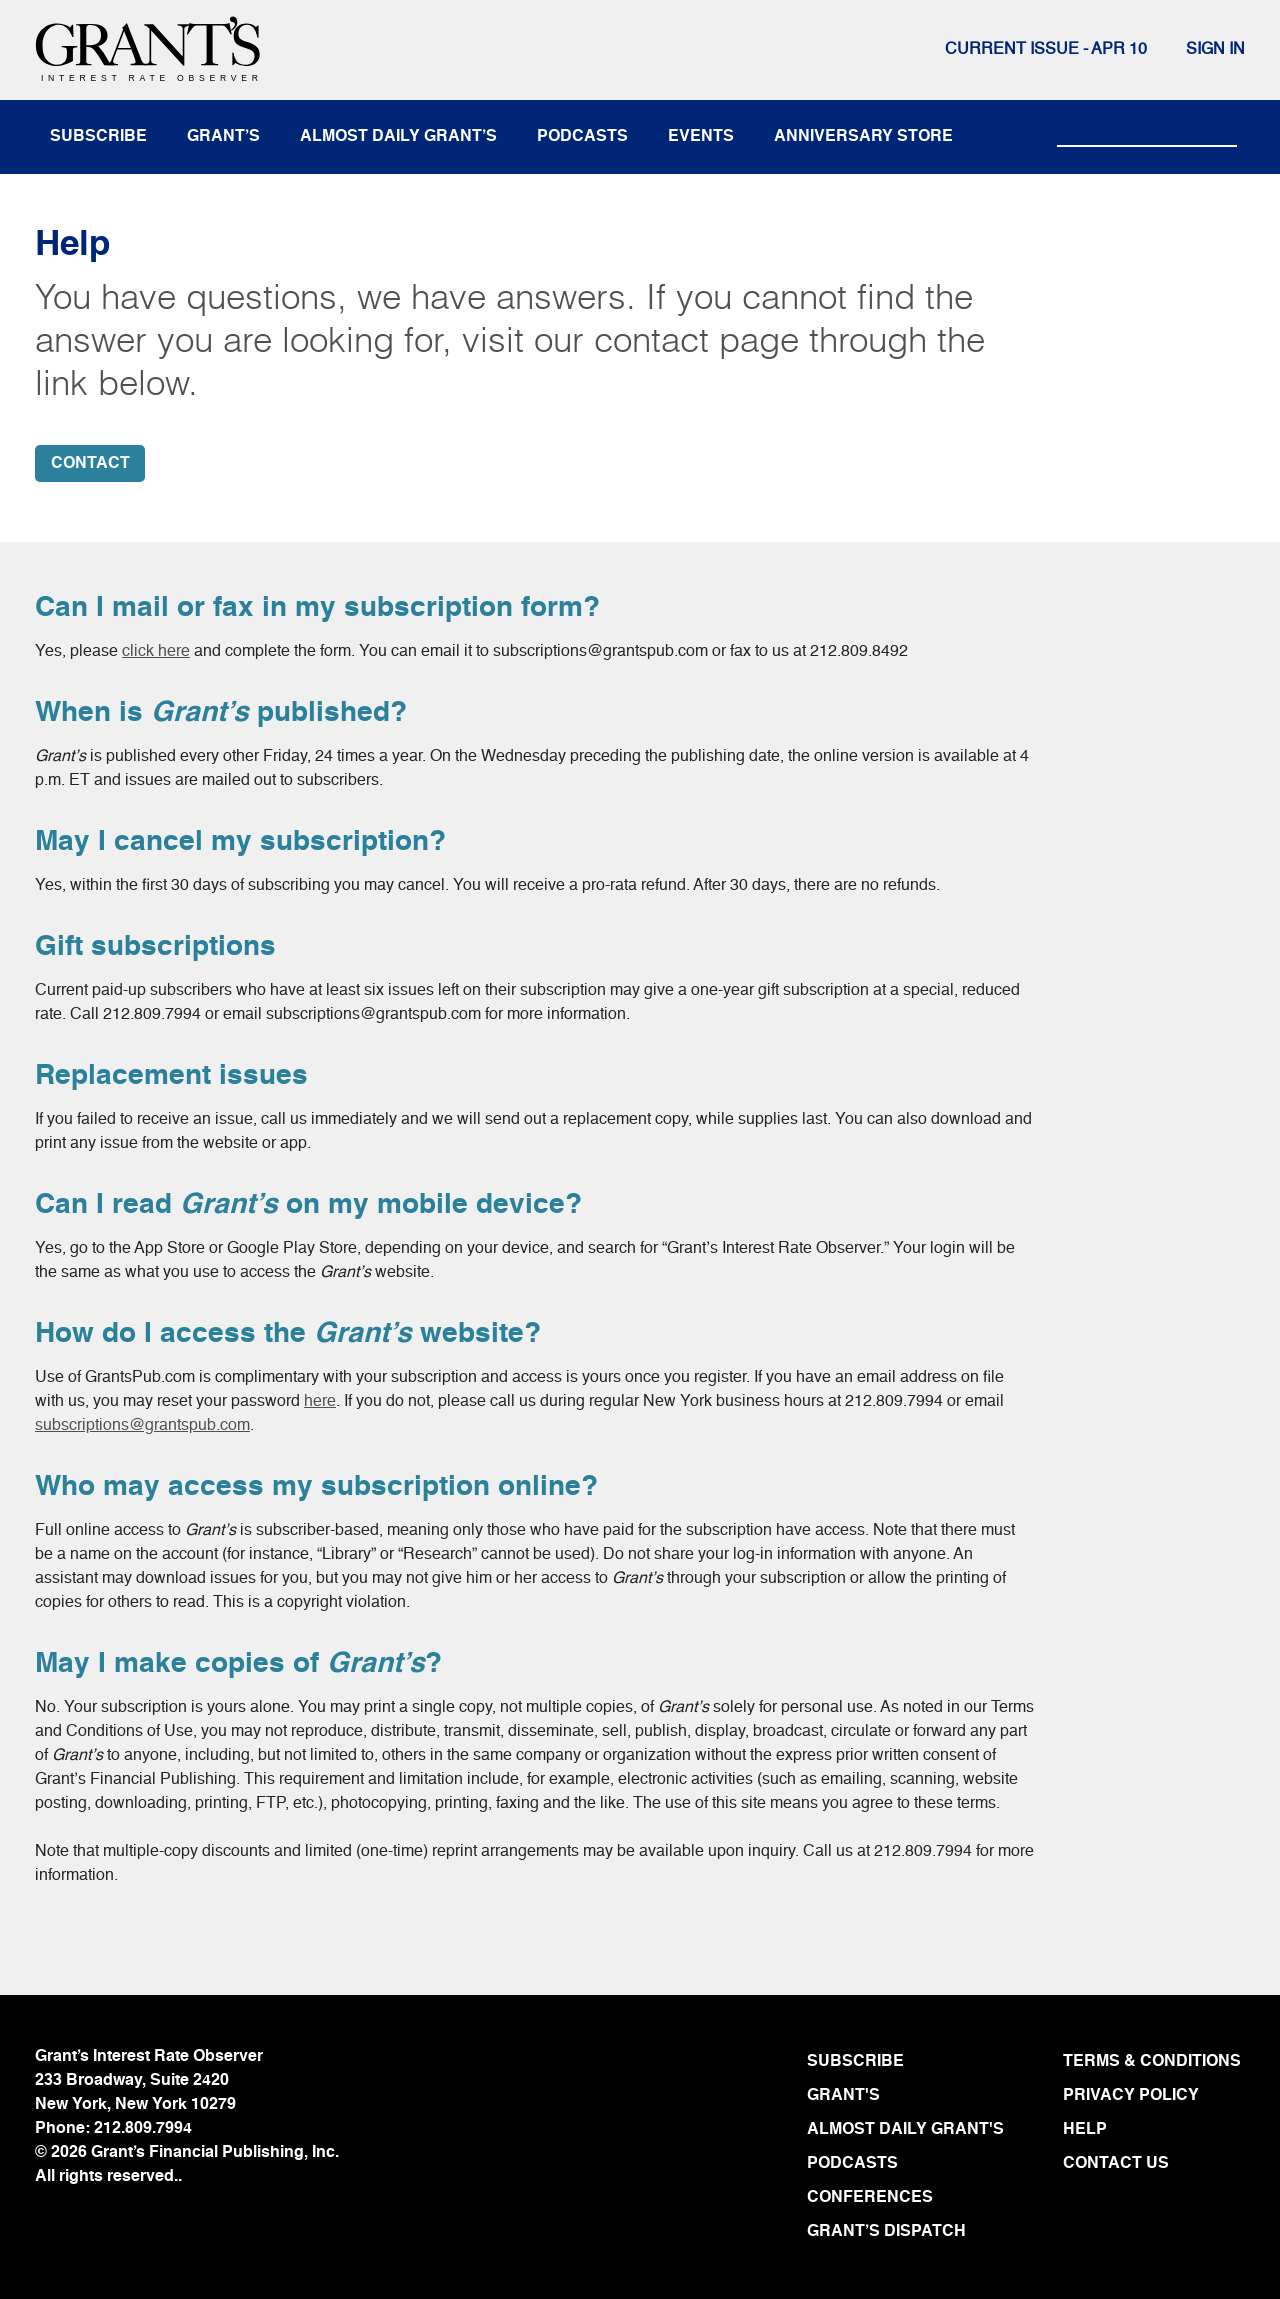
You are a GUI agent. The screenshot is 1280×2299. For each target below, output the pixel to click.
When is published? (221, 713)
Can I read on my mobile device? (308, 1205)
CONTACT (90, 464)
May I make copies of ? (238, 1664)
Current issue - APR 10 (1046, 50)
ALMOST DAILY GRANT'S (905, 2130)
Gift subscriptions (155, 947)
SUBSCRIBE (855, 2062)
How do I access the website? (288, 1334)
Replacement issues (171, 1076)
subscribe (98, 137)
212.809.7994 (143, 2129)
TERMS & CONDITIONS (1152, 2062)
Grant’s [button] (223, 137)
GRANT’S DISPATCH (886, 2232)
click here (156, 652)
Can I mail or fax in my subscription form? (317, 608)
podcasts (582, 137)
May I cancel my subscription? (240, 842)
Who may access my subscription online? (316, 1487)
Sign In (1215, 50)
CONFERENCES (870, 2198)
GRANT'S (843, 2096)
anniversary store (863, 137)
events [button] (701, 137)
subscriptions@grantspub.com (142, 1426)
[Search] (1147, 128)
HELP (1085, 2130)
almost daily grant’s (398, 137)
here (320, 1402)
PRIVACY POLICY (1131, 2096)
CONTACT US (1116, 2164)
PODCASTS (852, 2164)
